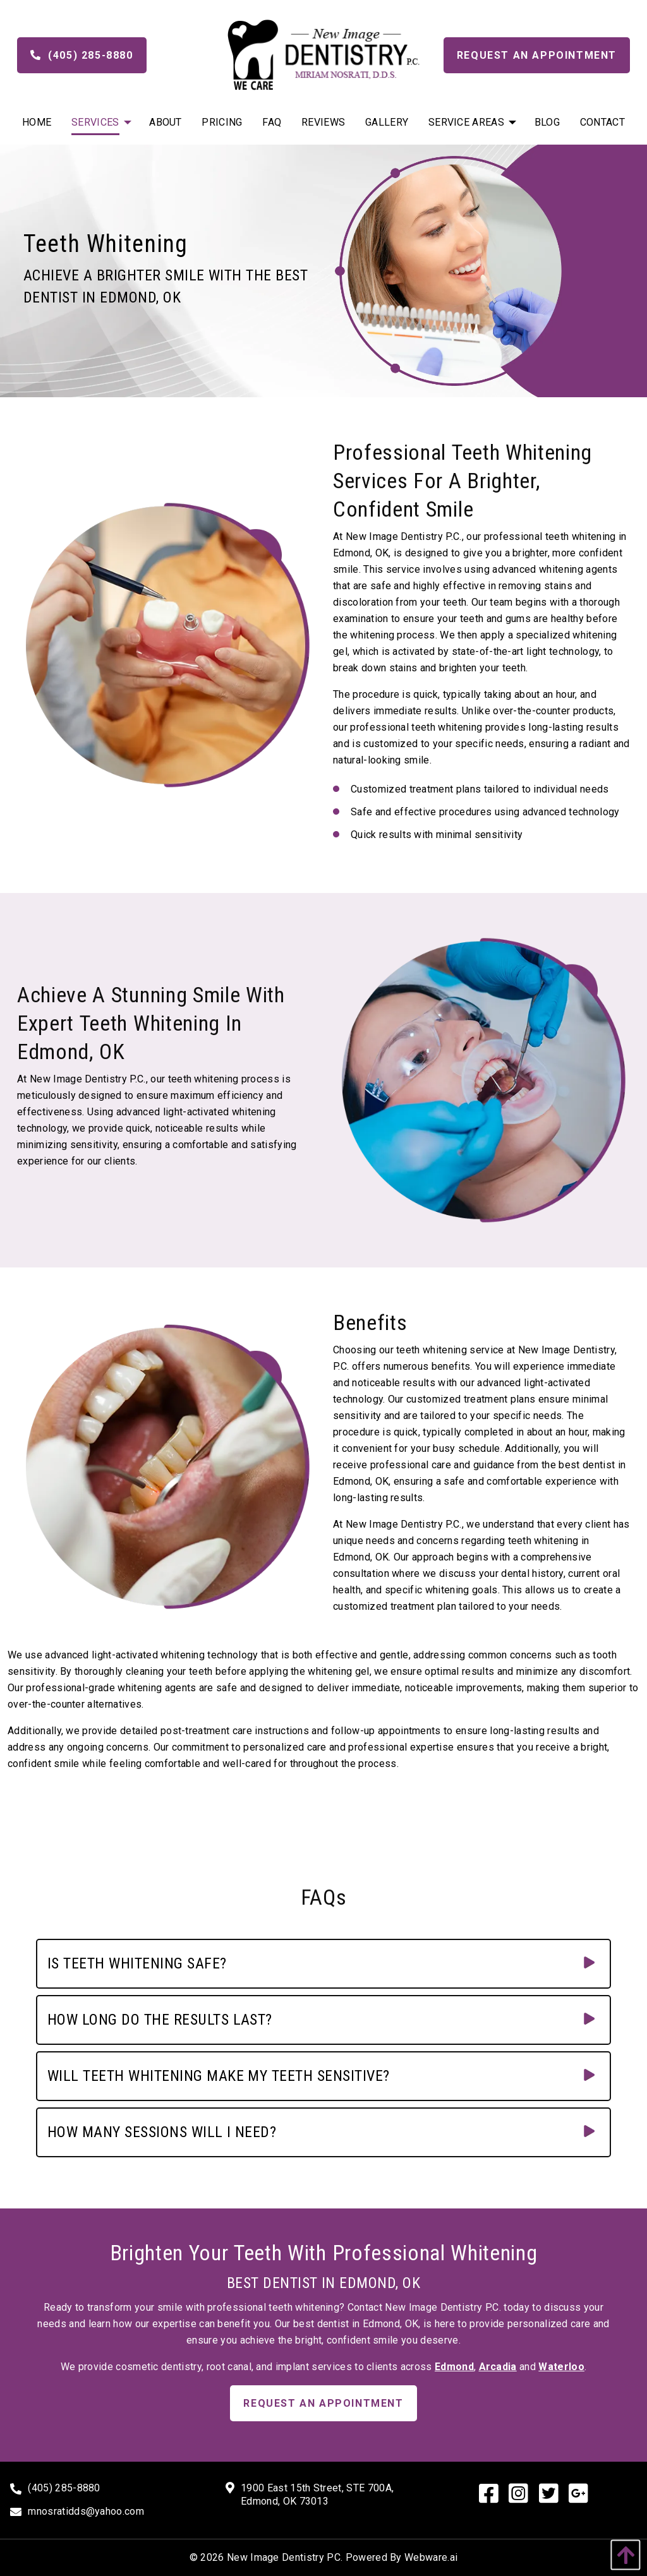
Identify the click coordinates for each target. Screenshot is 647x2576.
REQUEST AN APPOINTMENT (323, 2403)
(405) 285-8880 (81, 55)
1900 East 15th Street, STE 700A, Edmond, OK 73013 (317, 2494)
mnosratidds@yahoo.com (86, 2511)
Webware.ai (430, 2557)
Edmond (454, 2367)
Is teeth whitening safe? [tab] (137, 1963)
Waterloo (561, 2367)
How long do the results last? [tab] (159, 2019)
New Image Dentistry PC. (284, 2557)
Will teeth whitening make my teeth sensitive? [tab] (218, 2076)
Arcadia (498, 2367)
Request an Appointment (537, 55)
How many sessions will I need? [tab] (161, 2132)
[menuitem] (36, 122)
